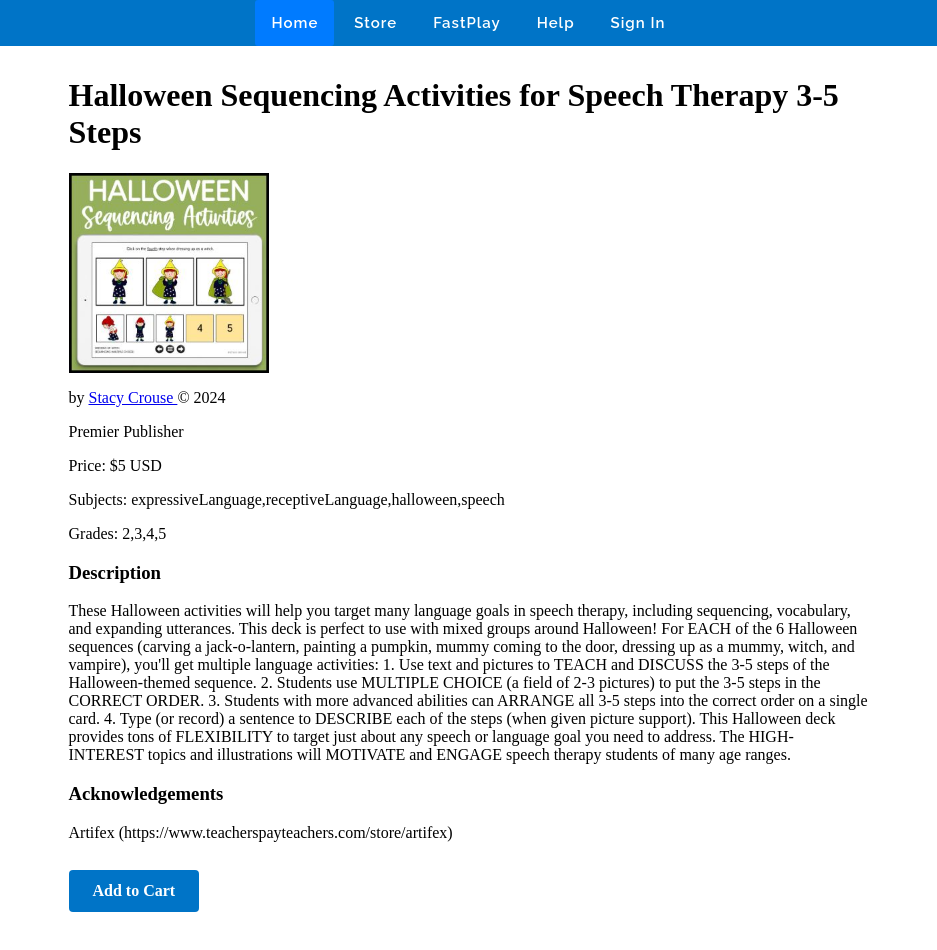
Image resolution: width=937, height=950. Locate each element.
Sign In (638, 23)
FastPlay (467, 23)
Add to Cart (134, 890)
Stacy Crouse (133, 397)
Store (375, 23)
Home (294, 23)
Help (556, 23)
